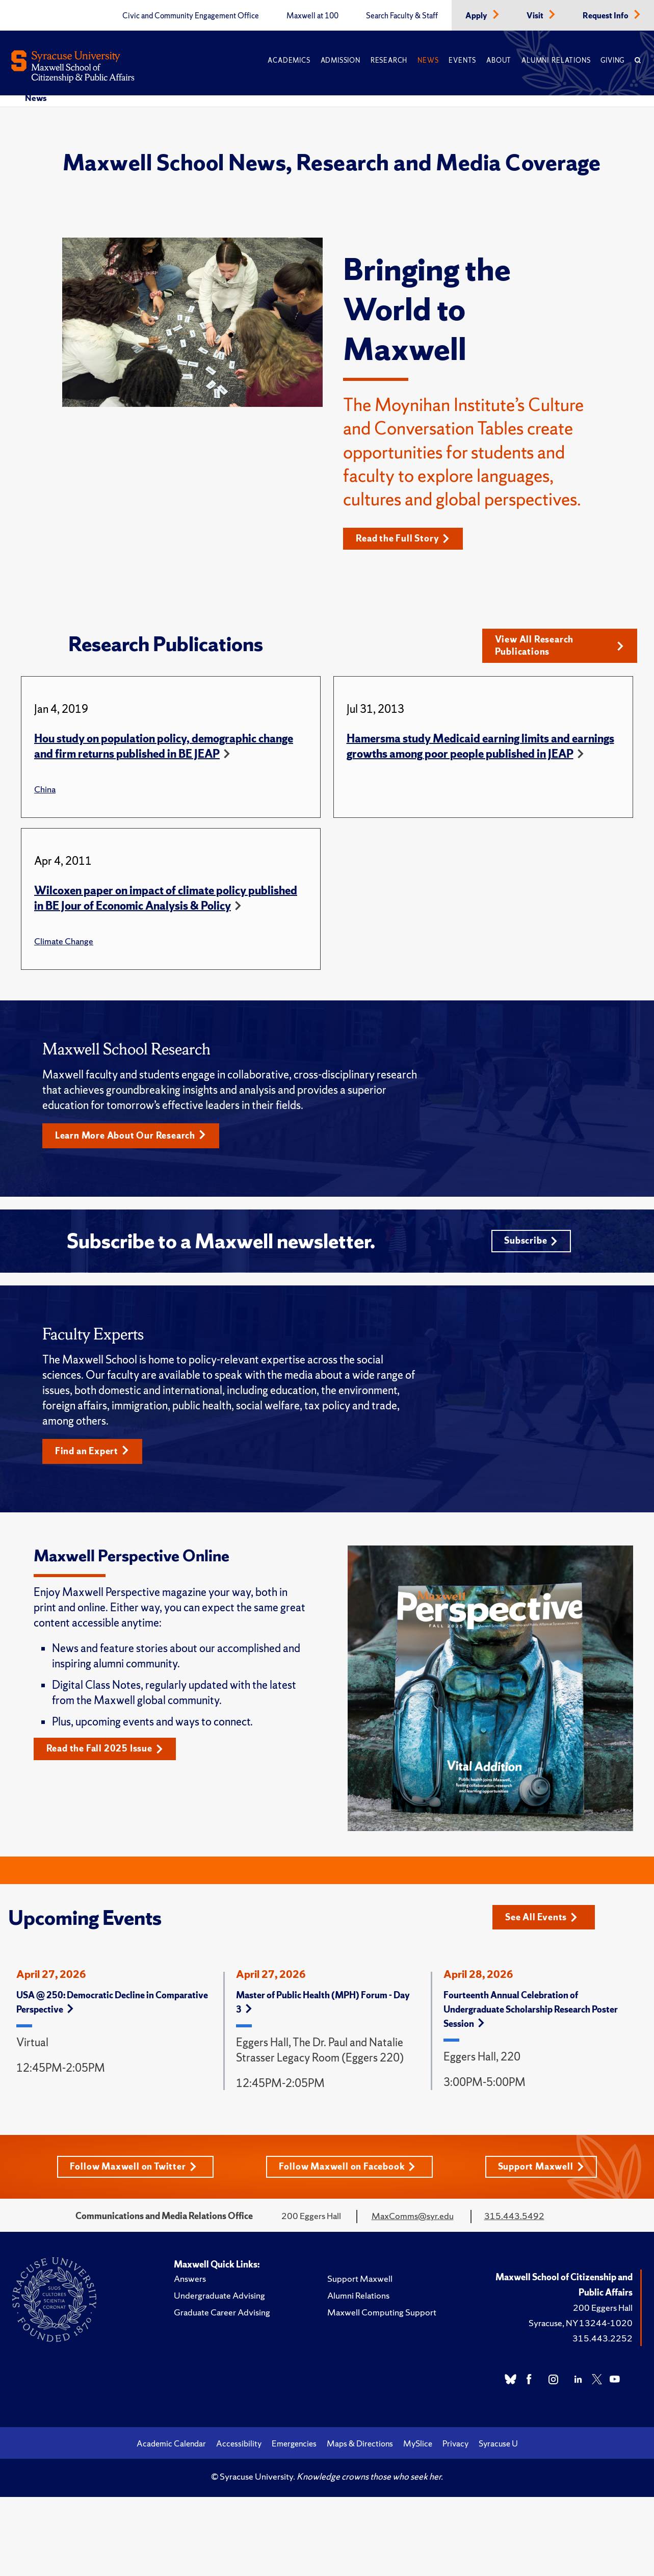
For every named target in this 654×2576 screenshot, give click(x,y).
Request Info (606, 16)
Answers (190, 2281)
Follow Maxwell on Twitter (132, 2169)
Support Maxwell (541, 2169)
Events (462, 60)
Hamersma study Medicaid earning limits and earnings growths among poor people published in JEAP (480, 747)
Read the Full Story (403, 539)
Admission (340, 60)
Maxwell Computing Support (381, 2315)
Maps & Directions (360, 2446)
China (45, 790)
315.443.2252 (602, 2341)
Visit (536, 16)
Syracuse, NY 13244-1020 (581, 2326)
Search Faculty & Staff (402, 16)
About (498, 60)
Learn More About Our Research (131, 1137)
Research (389, 60)
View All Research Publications (559, 646)
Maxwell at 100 (312, 16)
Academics (289, 60)
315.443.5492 (514, 2219)
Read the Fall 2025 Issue (105, 1752)
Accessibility (238, 2446)
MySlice (417, 2446)
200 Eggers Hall (603, 2310)
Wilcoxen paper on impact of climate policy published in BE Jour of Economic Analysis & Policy (165, 899)
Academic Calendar (171, 2446)
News (427, 60)
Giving (612, 60)
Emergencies (294, 2446)
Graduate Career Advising (222, 2315)
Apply (477, 16)
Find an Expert (92, 1454)
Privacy (455, 2446)
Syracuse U (498, 2446)
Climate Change (63, 942)
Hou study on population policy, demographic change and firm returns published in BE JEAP (163, 747)
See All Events (542, 1919)
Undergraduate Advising (219, 2298)
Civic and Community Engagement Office (190, 16)
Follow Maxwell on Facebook (347, 2169)
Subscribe (531, 1243)
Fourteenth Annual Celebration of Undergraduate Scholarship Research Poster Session (530, 2012)
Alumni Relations (555, 60)
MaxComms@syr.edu (413, 2219)
